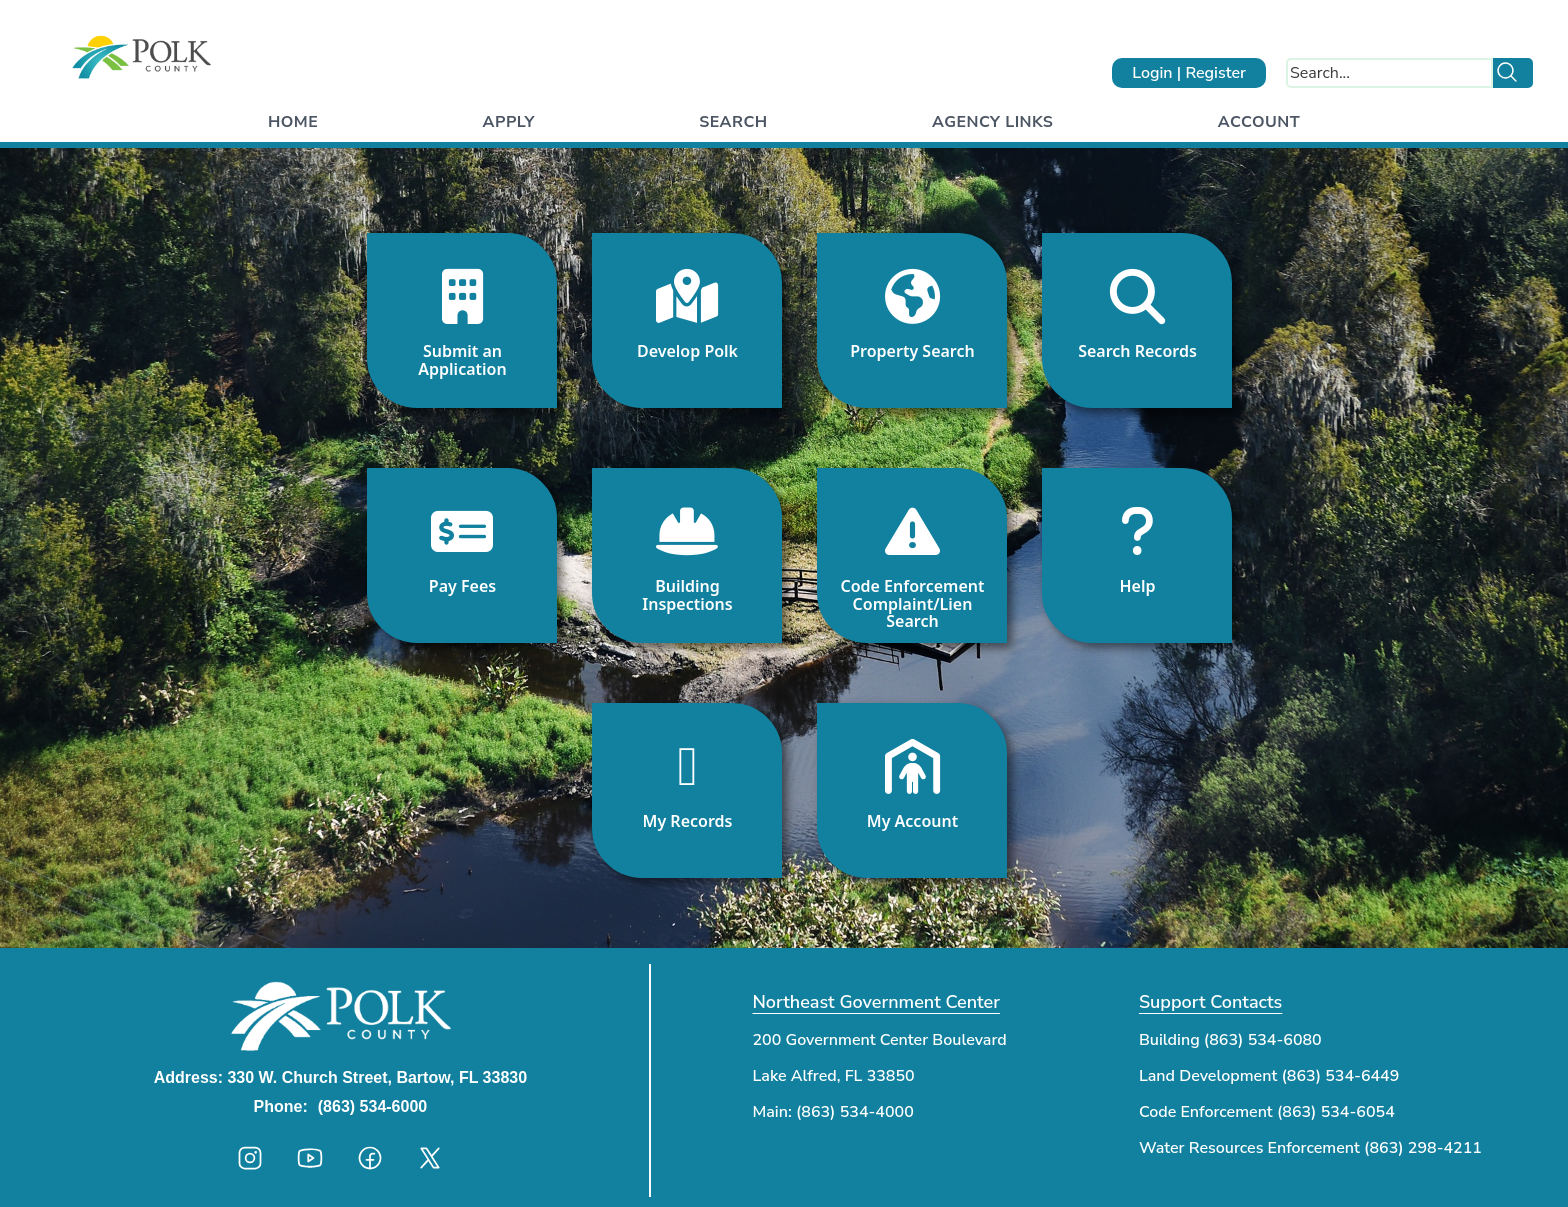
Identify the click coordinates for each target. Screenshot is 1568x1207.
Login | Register (1189, 73)
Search (733, 122)
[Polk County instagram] (250, 1158)
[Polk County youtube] (310, 1158)
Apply (509, 122)
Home (293, 122)
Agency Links (992, 122)
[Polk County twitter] (430, 1158)
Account (1259, 122)
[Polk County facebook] (370, 1158)
